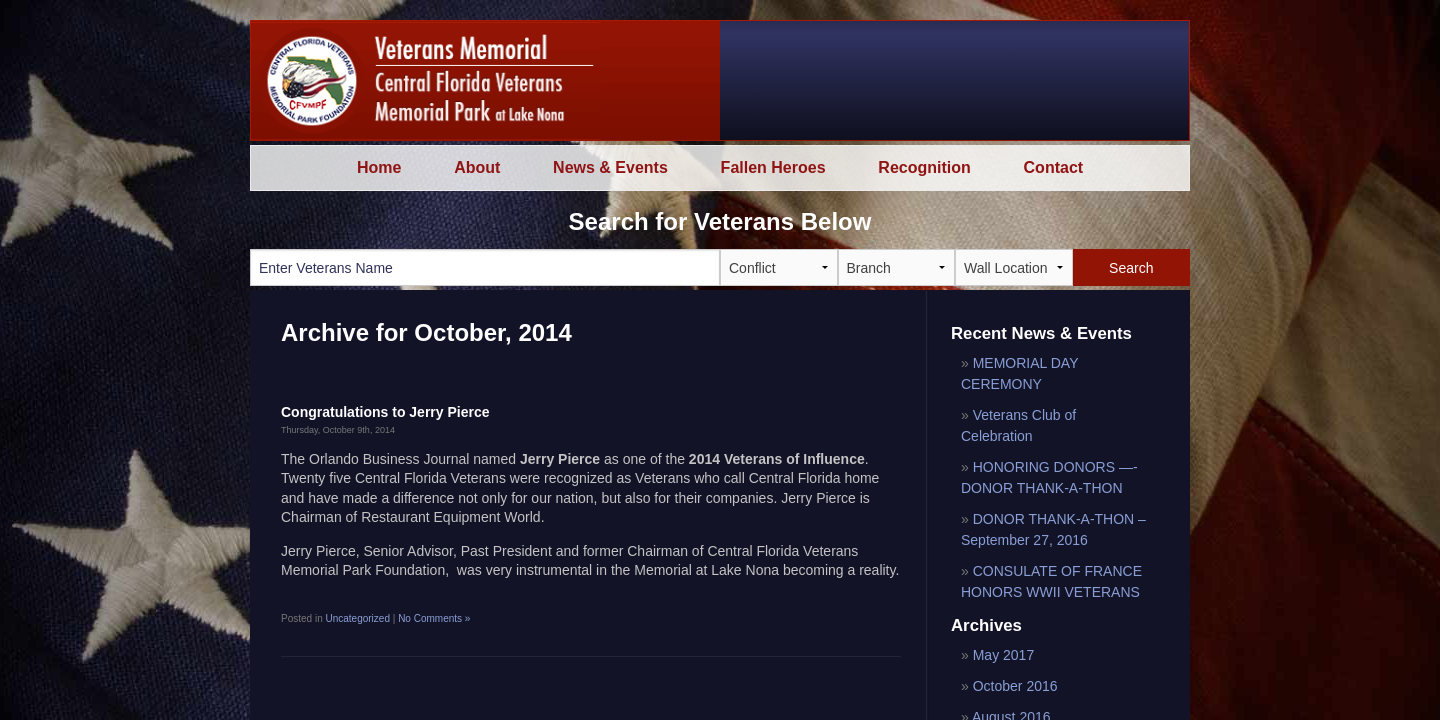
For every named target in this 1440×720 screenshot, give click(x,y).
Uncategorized (357, 618)
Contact (1054, 167)
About (477, 167)
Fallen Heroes (773, 167)
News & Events (610, 167)
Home (379, 167)
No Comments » (434, 618)
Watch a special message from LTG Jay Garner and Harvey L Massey (994, 80)
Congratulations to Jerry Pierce (385, 412)
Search (1131, 268)
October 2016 (1015, 686)
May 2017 (1003, 655)
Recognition (924, 167)
